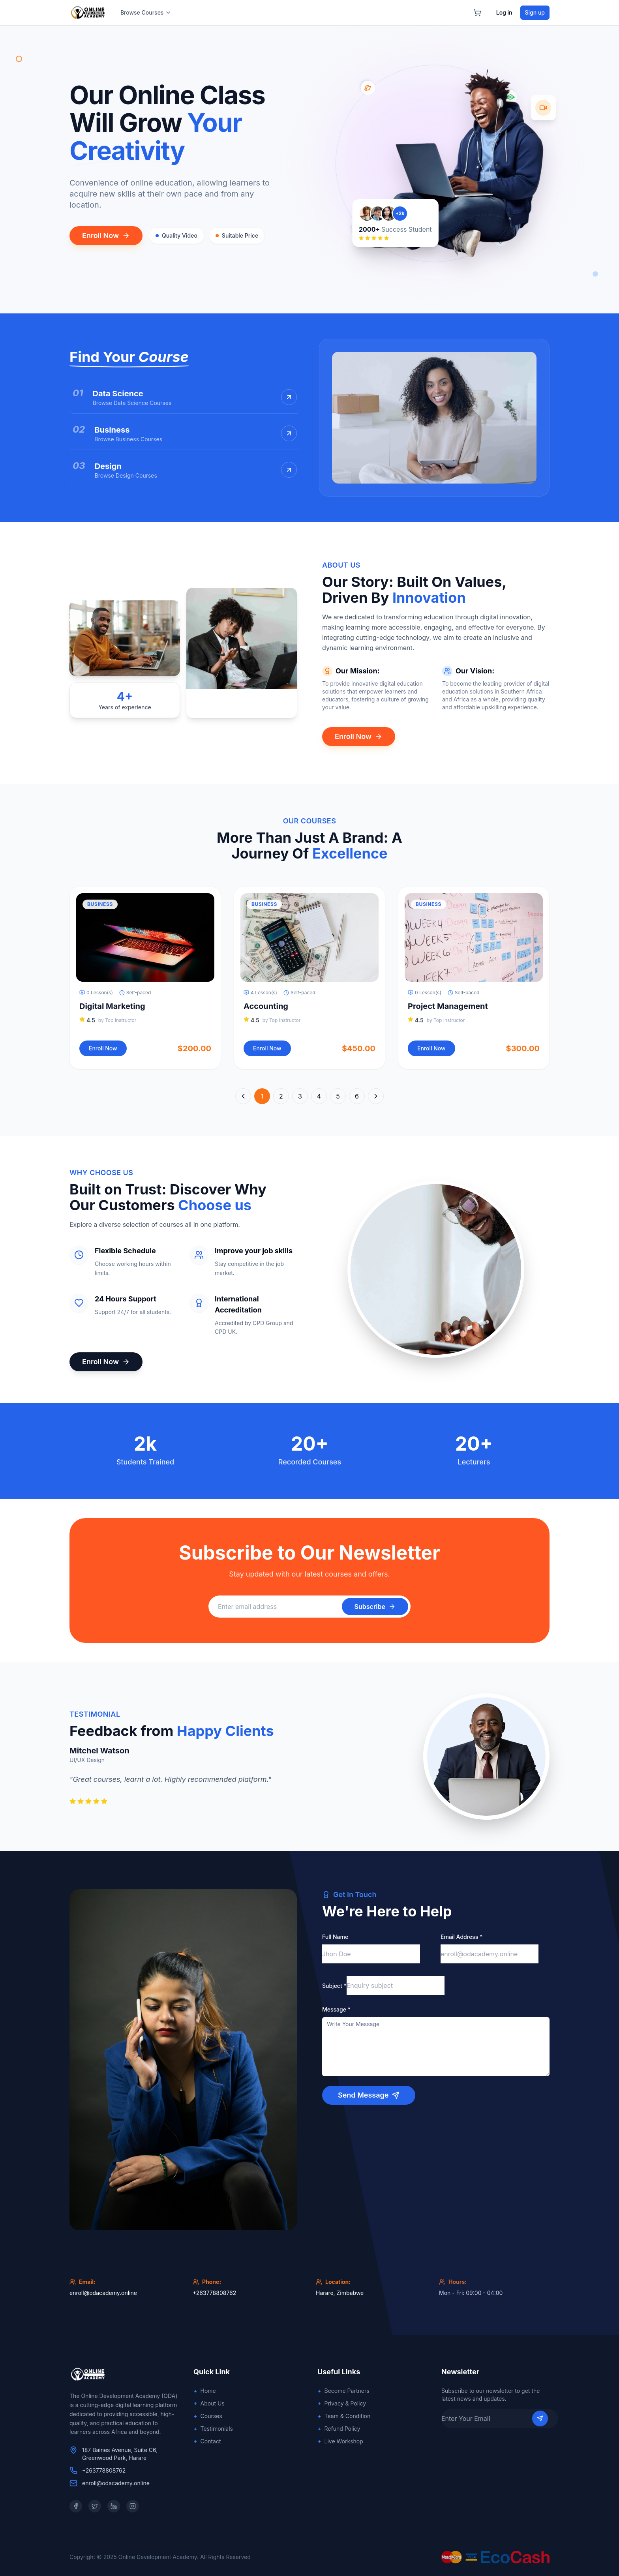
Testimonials (213, 2429)
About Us (209, 2403)
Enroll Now (106, 235)
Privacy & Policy (341, 2403)
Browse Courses (146, 12)
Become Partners (343, 2391)
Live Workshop (340, 2441)
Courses (207, 2416)
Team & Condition (343, 2416)
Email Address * (461, 1936)
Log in (504, 12)
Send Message (369, 2095)
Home (204, 2391)
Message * (336, 2009)
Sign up (535, 12)
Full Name (335, 1936)
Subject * (334, 1985)
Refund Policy (338, 2429)
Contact (207, 2441)
